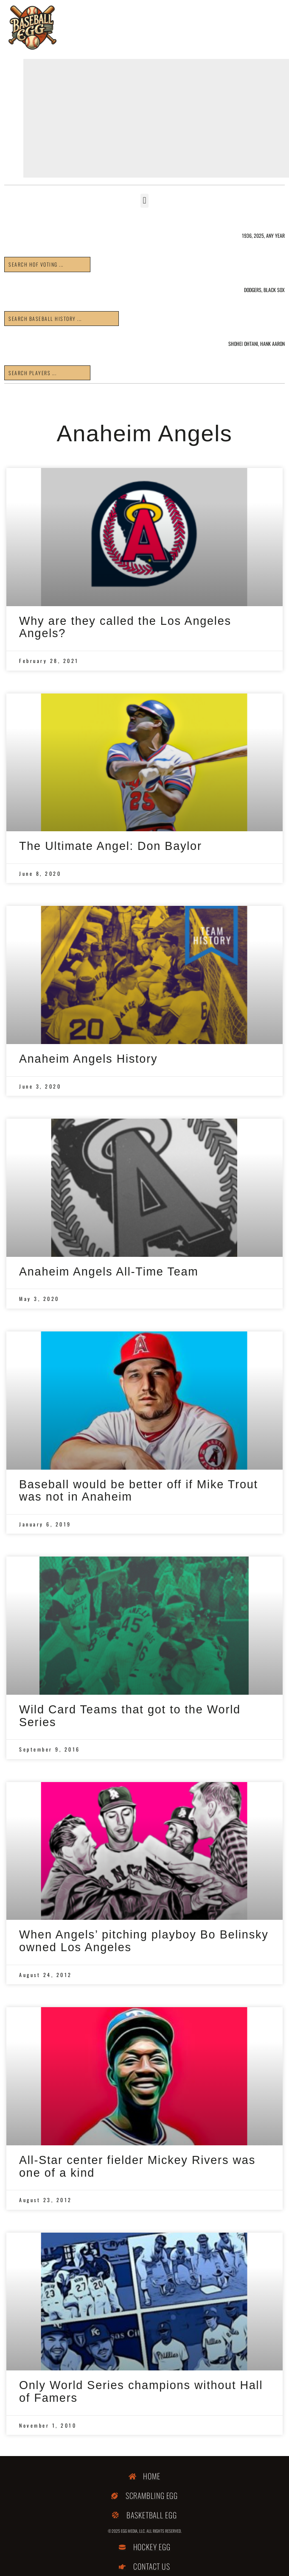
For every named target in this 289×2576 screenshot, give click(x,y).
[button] (144, 201)
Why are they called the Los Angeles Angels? (125, 627)
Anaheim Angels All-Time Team (109, 1271)
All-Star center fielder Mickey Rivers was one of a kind (137, 2166)
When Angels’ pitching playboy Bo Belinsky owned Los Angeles (144, 1941)
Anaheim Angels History (88, 1059)
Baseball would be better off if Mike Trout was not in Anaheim (138, 1491)
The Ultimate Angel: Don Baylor (110, 846)
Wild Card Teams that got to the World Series (130, 1716)
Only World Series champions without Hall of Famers (141, 2391)
